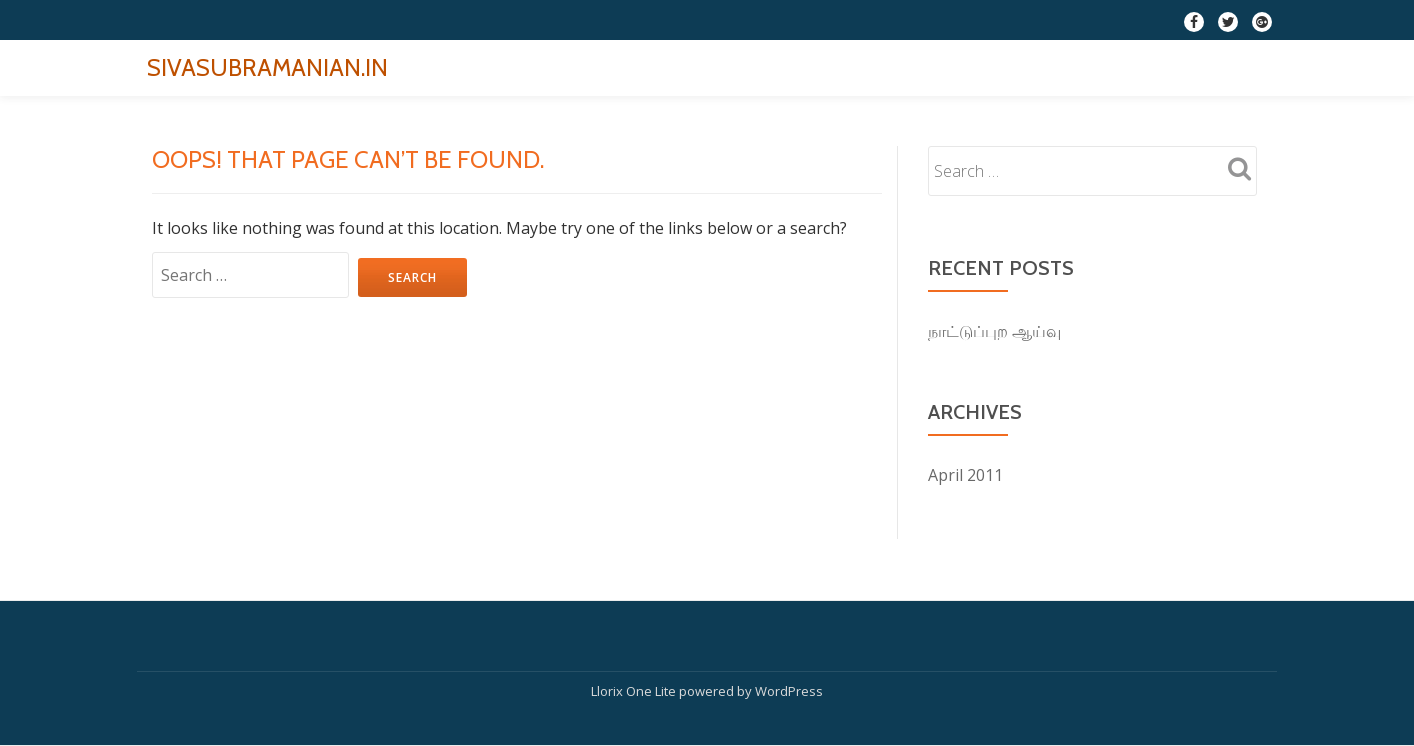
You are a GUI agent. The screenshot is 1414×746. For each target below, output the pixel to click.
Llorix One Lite (635, 691)
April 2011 (965, 475)
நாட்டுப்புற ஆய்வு (994, 331)
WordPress (789, 691)
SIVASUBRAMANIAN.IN (267, 67)
